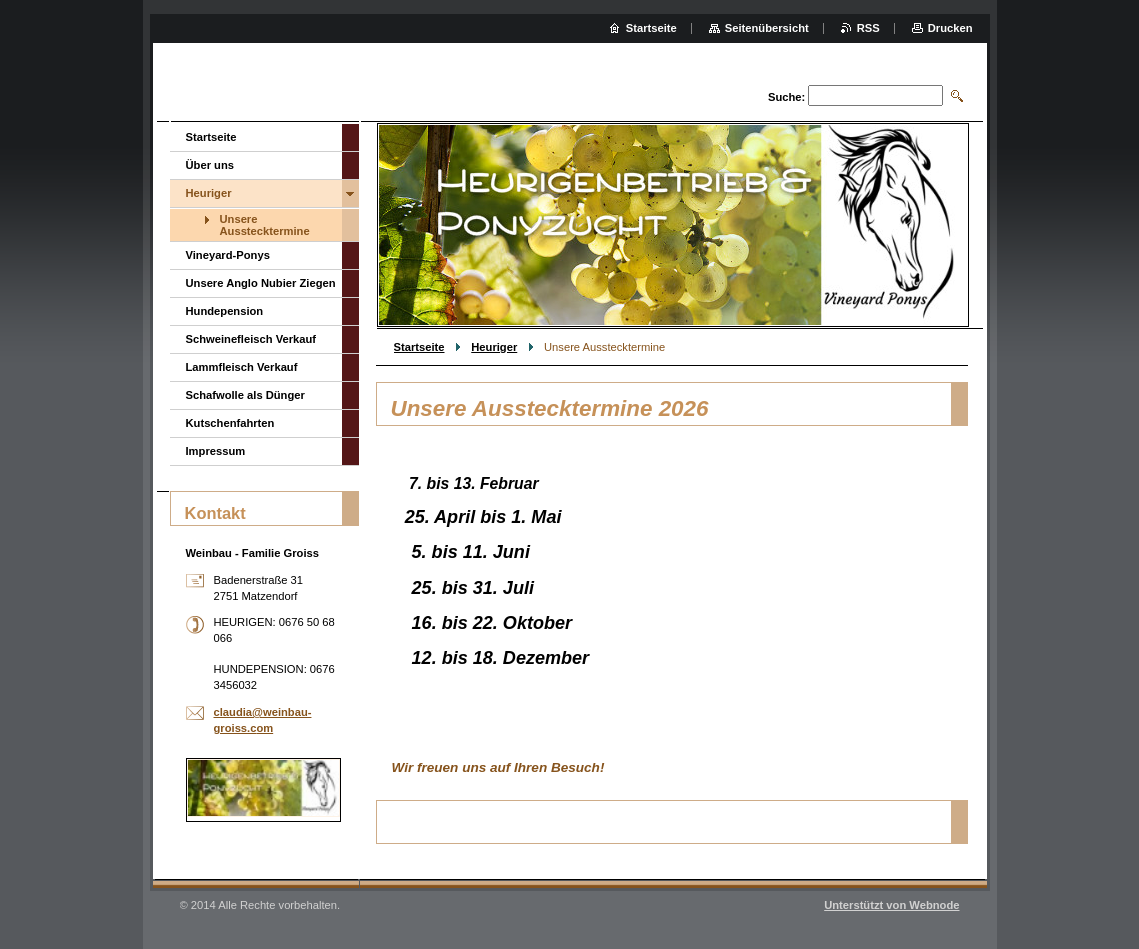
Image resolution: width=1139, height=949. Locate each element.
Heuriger (494, 347)
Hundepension (225, 311)
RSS (868, 28)
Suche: (786, 97)
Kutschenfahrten (230, 423)
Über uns (210, 165)
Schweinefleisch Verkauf (251, 339)
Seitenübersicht (767, 28)
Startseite (419, 347)
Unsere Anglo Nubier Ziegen (261, 283)
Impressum (216, 451)
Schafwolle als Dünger (245, 395)
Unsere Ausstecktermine (265, 225)
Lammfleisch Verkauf (242, 367)
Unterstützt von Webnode (891, 905)
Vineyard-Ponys (228, 255)
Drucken (950, 28)
